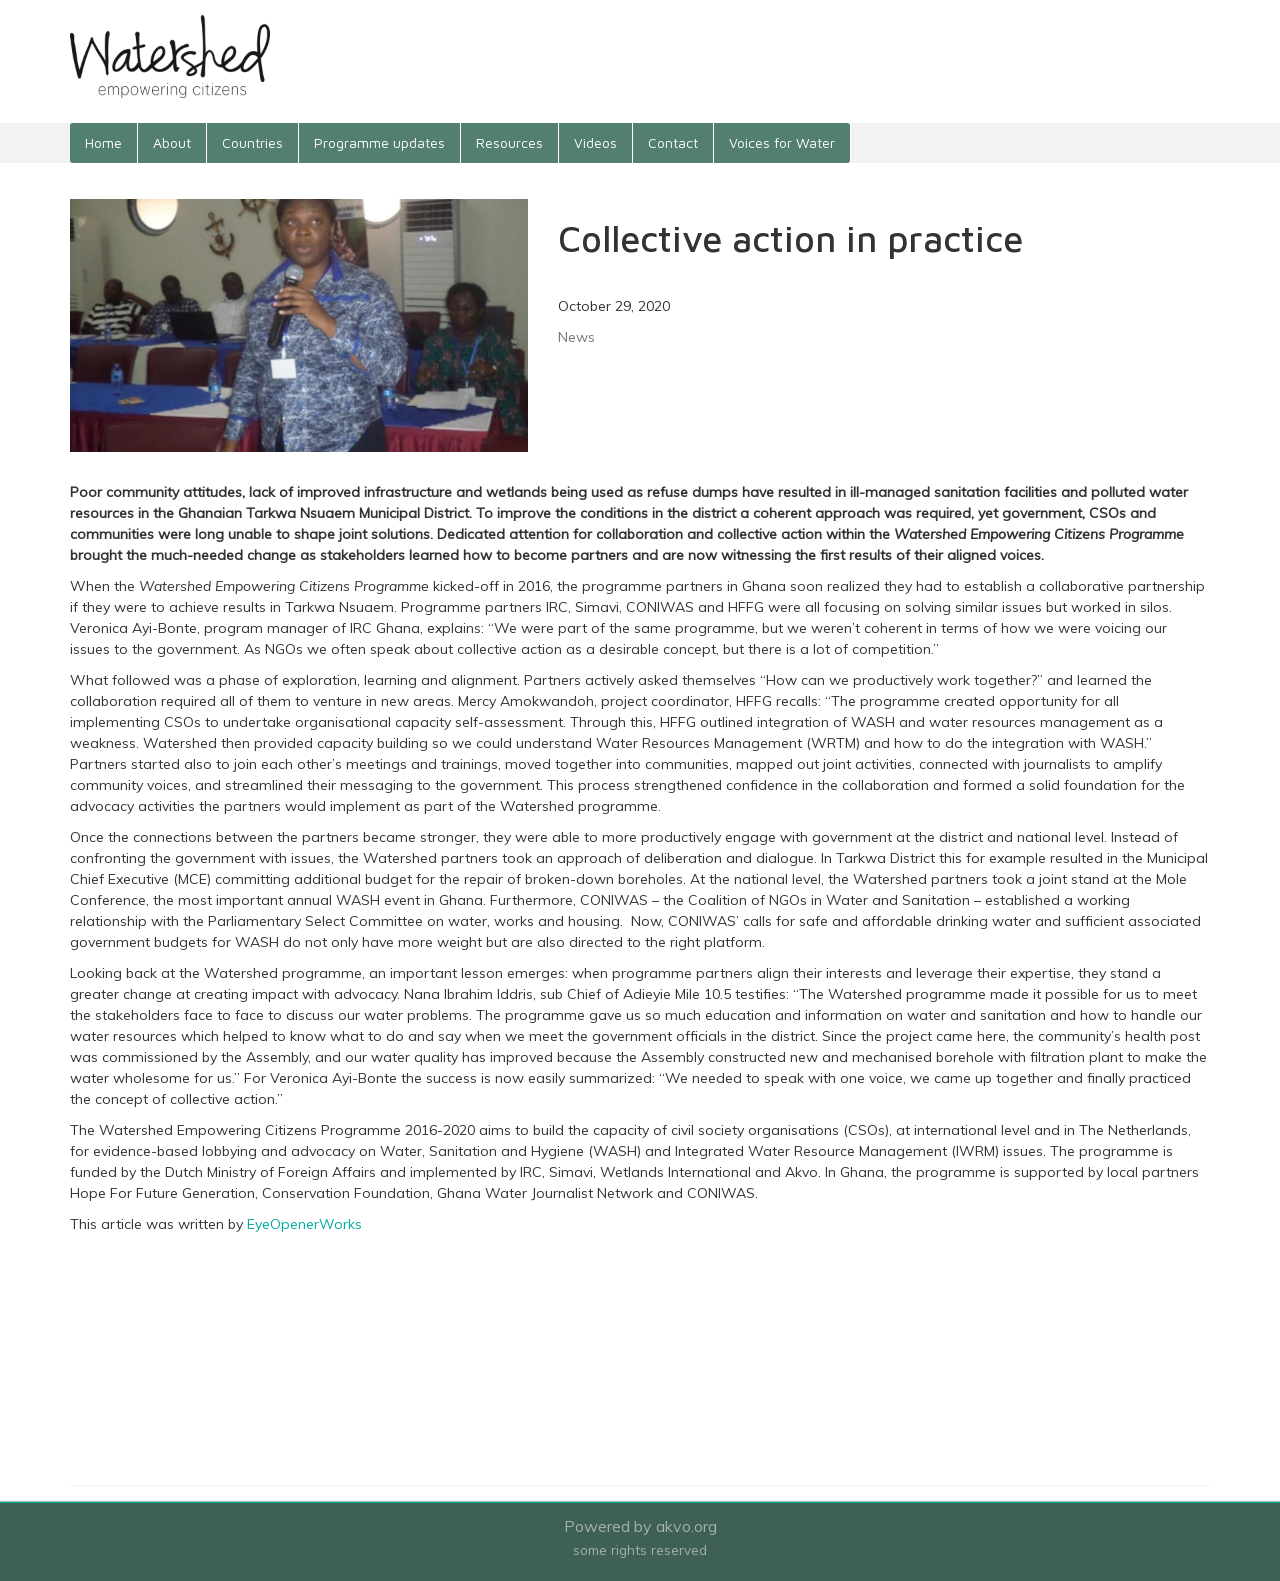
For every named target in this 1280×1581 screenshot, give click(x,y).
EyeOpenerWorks (304, 1224)
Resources (509, 142)
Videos (595, 142)
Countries (252, 142)
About (172, 142)
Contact (673, 142)
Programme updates (379, 142)
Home (103, 142)
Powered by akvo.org (640, 1526)
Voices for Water (782, 142)
